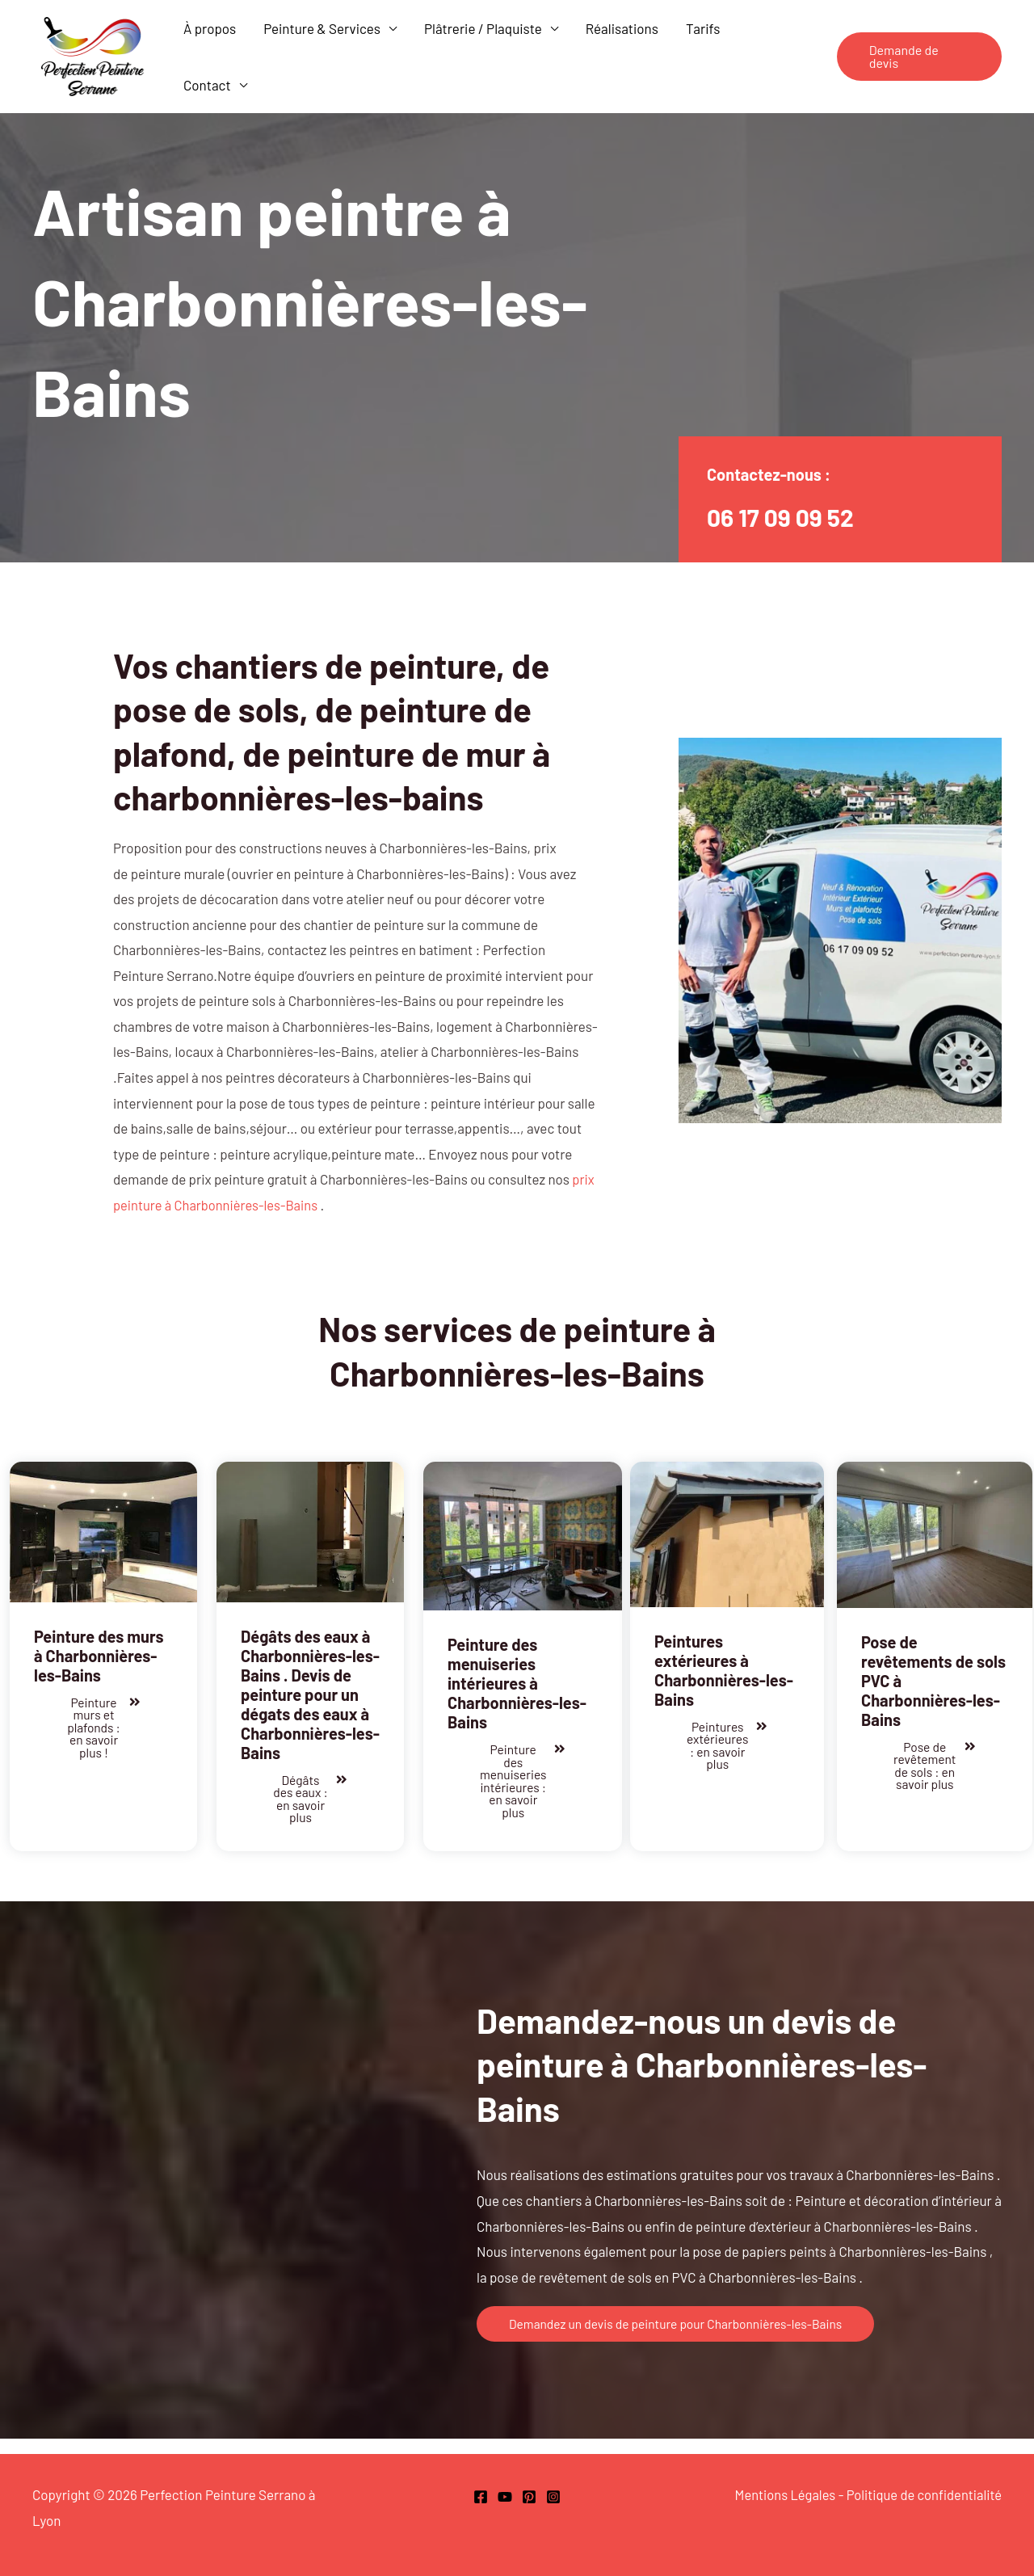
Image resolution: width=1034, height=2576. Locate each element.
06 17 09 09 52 (785, 516)
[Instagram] (553, 2497)
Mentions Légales (778, 2494)
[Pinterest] (529, 2497)
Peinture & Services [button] (321, 28)
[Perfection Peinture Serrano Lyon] (92, 54)
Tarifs (703, 28)
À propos (209, 28)
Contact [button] (207, 85)
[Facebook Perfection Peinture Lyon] (480, 2497)
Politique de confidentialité (922, 2494)
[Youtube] (505, 2497)
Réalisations (622, 28)
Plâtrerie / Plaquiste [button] (483, 28)
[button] (919, 56)
